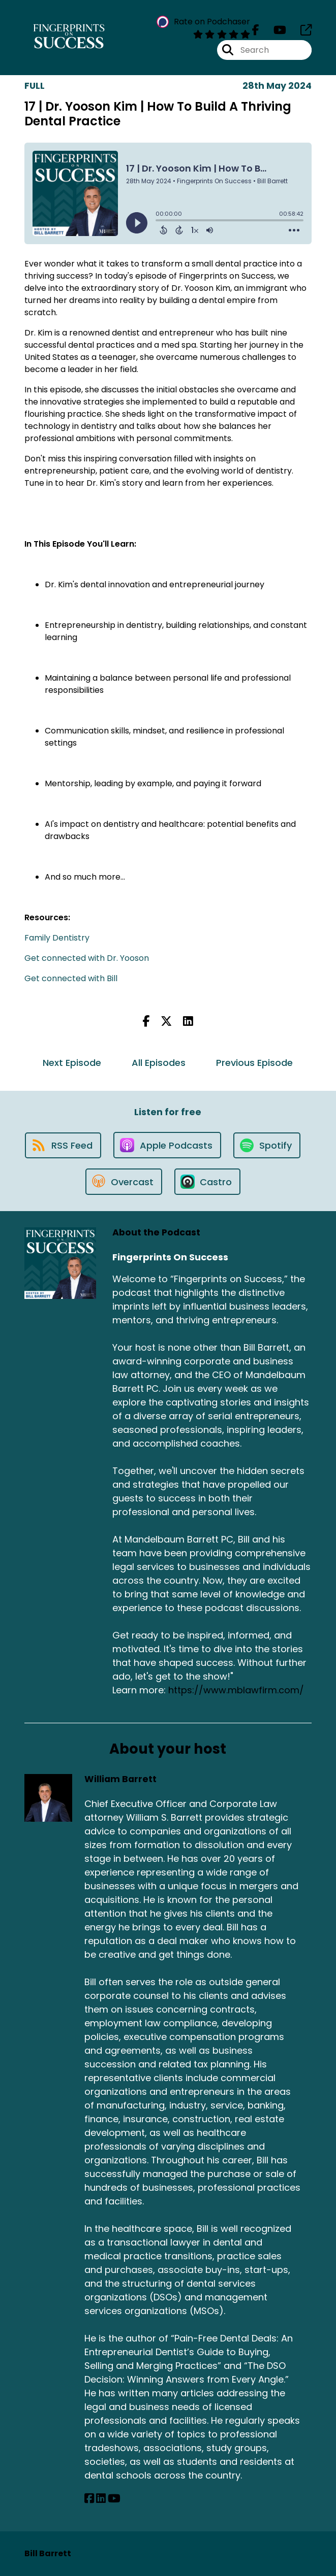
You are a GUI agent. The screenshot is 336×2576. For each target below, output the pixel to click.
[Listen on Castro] (207, 1181)
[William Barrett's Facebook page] (89, 2498)
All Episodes (159, 1062)
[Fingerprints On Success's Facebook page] (255, 30)
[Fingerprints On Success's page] (300, 30)
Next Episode (72, 1062)
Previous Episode (254, 1062)
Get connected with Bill (70, 978)
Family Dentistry (56, 938)
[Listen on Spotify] (266, 1145)
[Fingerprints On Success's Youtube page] (273, 30)
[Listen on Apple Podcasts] (167, 1145)
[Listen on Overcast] (123, 1181)
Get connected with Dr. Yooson (86, 958)
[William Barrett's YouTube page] (114, 2498)
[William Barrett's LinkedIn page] (101, 2498)
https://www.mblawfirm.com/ (236, 1690)
